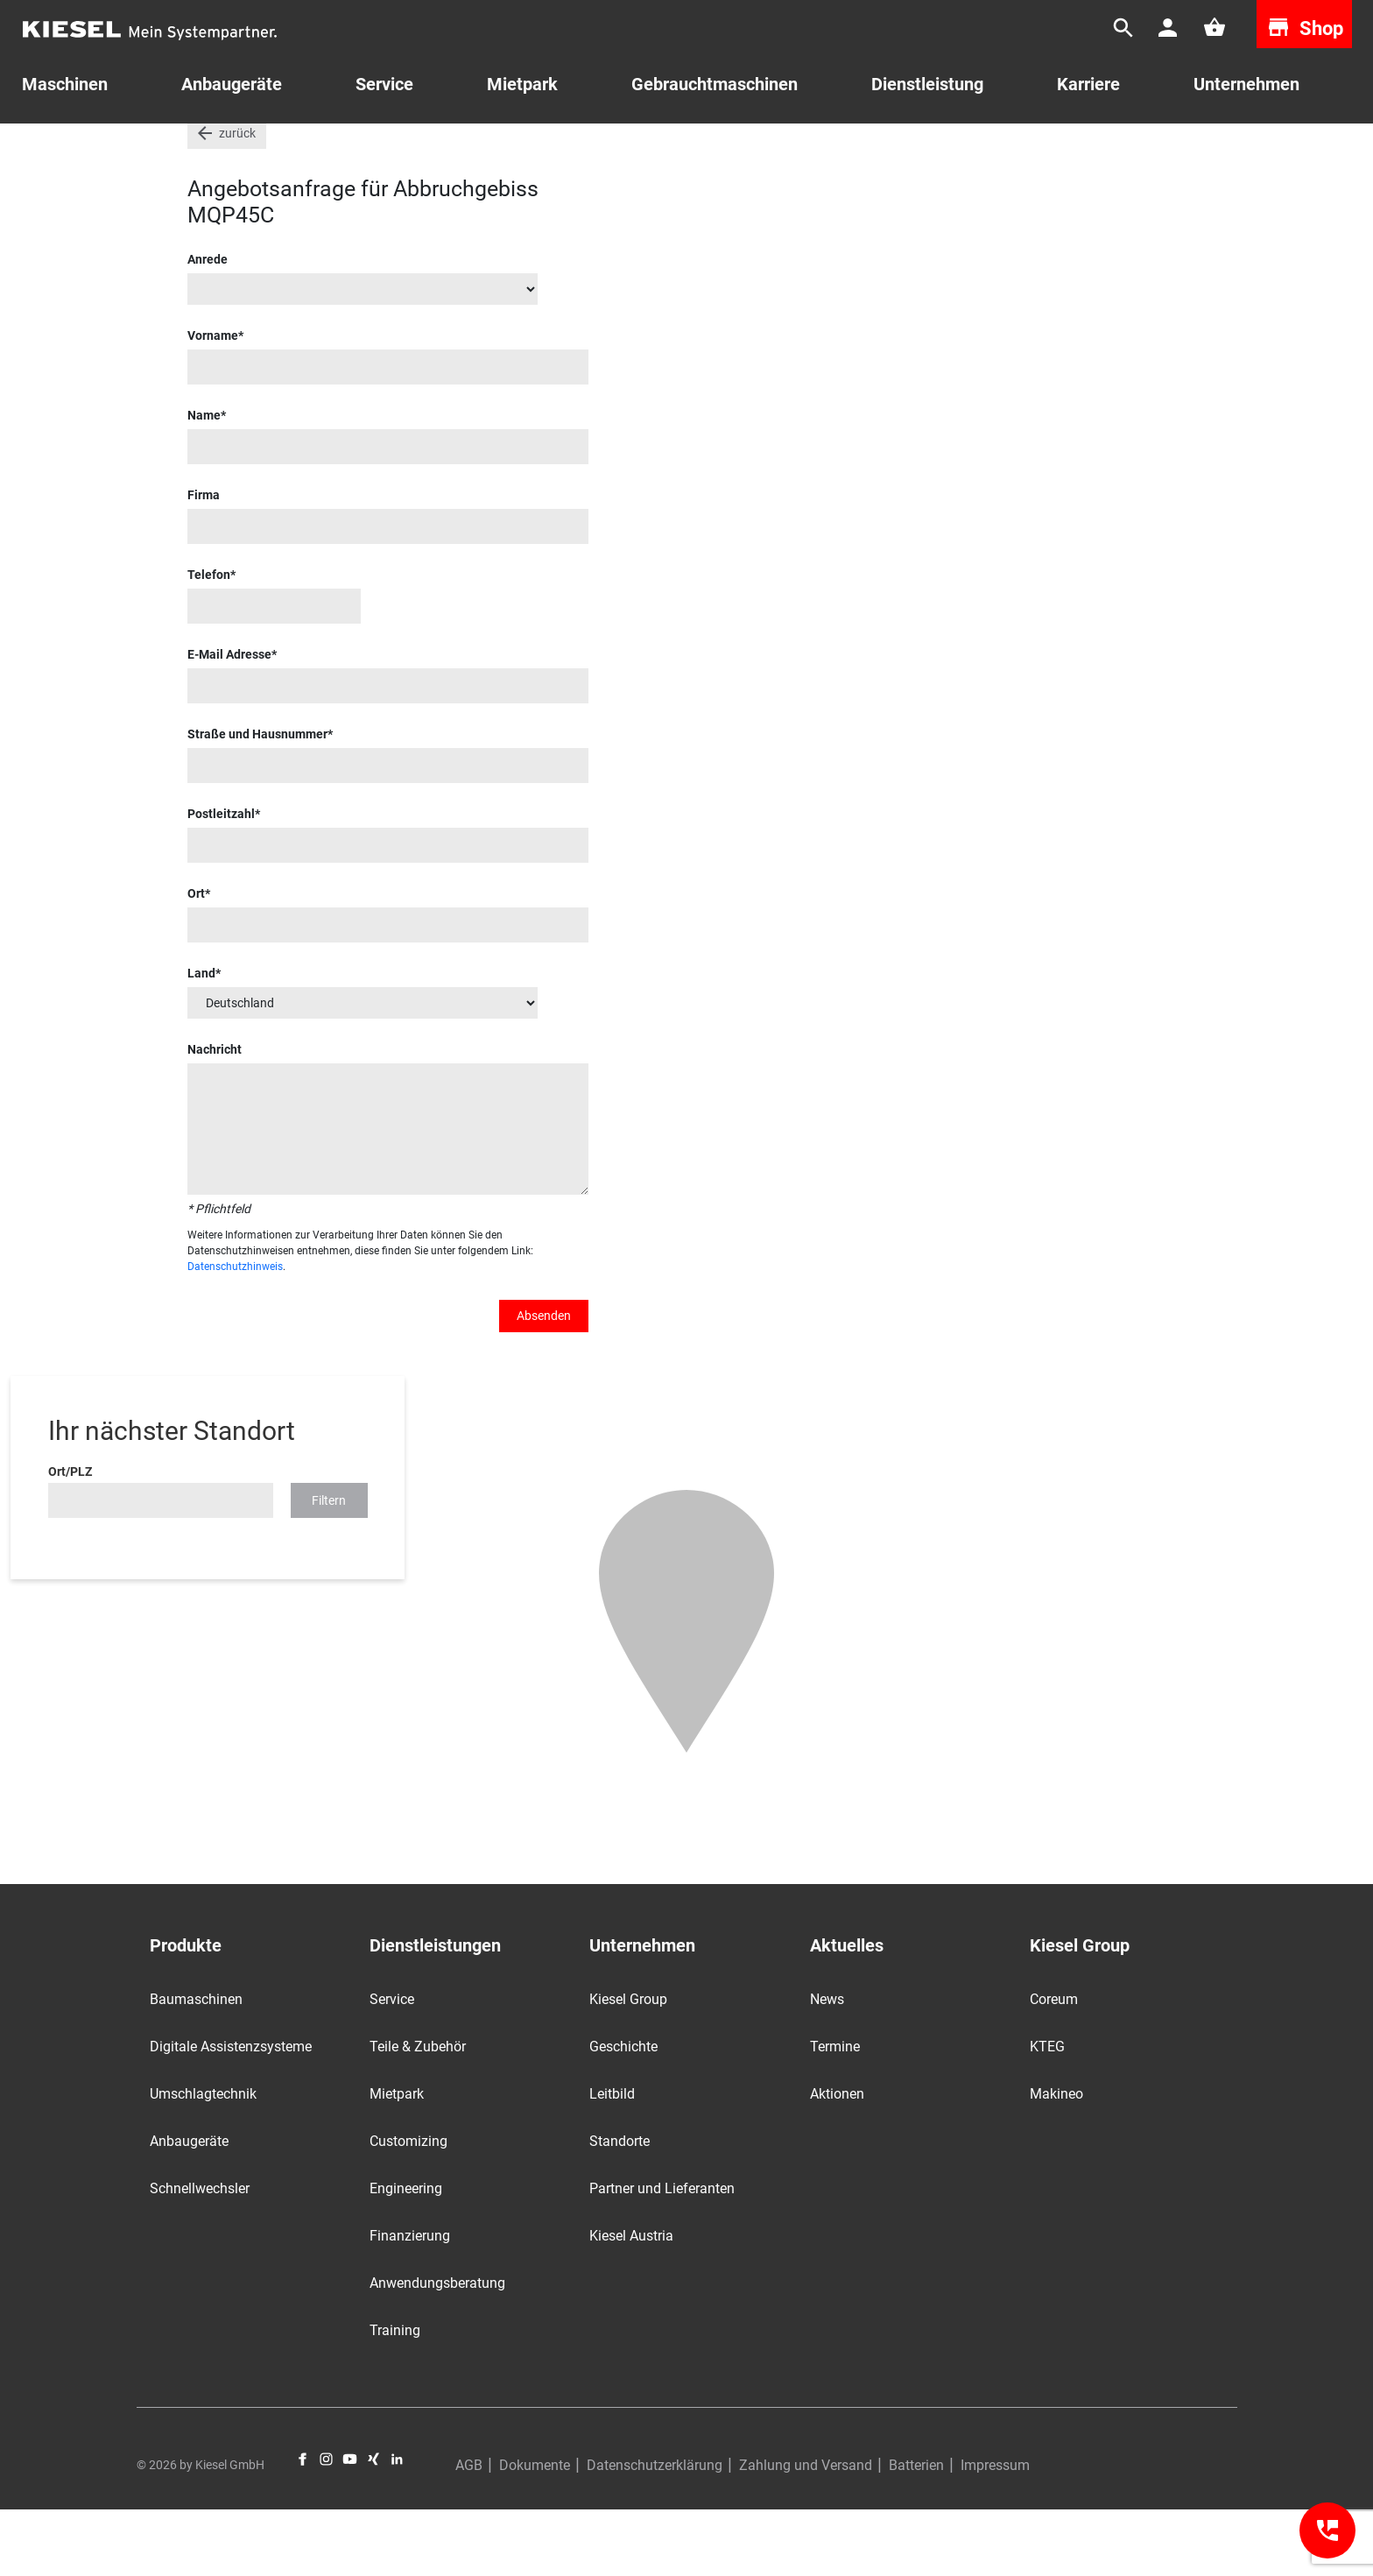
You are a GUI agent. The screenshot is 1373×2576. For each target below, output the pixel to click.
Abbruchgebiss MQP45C (809, 148)
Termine (835, 2113)
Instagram (326, 2525)
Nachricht (214, 1116)
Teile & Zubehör (418, 2113)
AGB (468, 2531)
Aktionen (837, 2160)
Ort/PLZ (70, 1538)
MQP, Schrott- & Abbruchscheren (631, 148)
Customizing (408, 2207)
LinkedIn (397, 2525)
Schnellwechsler (200, 2255)
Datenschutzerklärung (654, 2531)
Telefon (208, 641)
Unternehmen (1246, 84)
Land (201, 1040)
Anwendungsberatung (437, 2349)
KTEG (1047, 2113)
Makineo (1056, 2160)
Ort (196, 960)
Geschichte (623, 2113)
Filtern (329, 1567)
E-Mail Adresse (229, 721)
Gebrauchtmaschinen (296, 148)
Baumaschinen (196, 2065)
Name (204, 482)
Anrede (207, 326)
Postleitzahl (221, 880)
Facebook (302, 2525)
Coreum (1054, 2065)
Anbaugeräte (189, 2207)
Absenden (544, 1382)
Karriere (1088, 84)
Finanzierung (410, 2302)
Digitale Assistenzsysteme (231, 2113)
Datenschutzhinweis (235, 1333)
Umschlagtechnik (203, 2160)
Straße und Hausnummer (257, 801)
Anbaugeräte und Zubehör (448, 148)
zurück (237, 200)
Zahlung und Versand (805, 2531)
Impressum (995, 2531)
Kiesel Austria (631, 2302)
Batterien (916, 2531)
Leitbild (612, 2160)
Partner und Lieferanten (662, 2255)
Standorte (619, 2207)
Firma (203, 561)
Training (395, 2397)
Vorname (212, 402)
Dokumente (534, 2531)
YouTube (349, 2525)
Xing (373, 2525)
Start (201, 148)
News (827, 2065)
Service (384, 84)
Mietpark (522, 84)
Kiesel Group (628, 2065)
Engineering (406, 2255)
